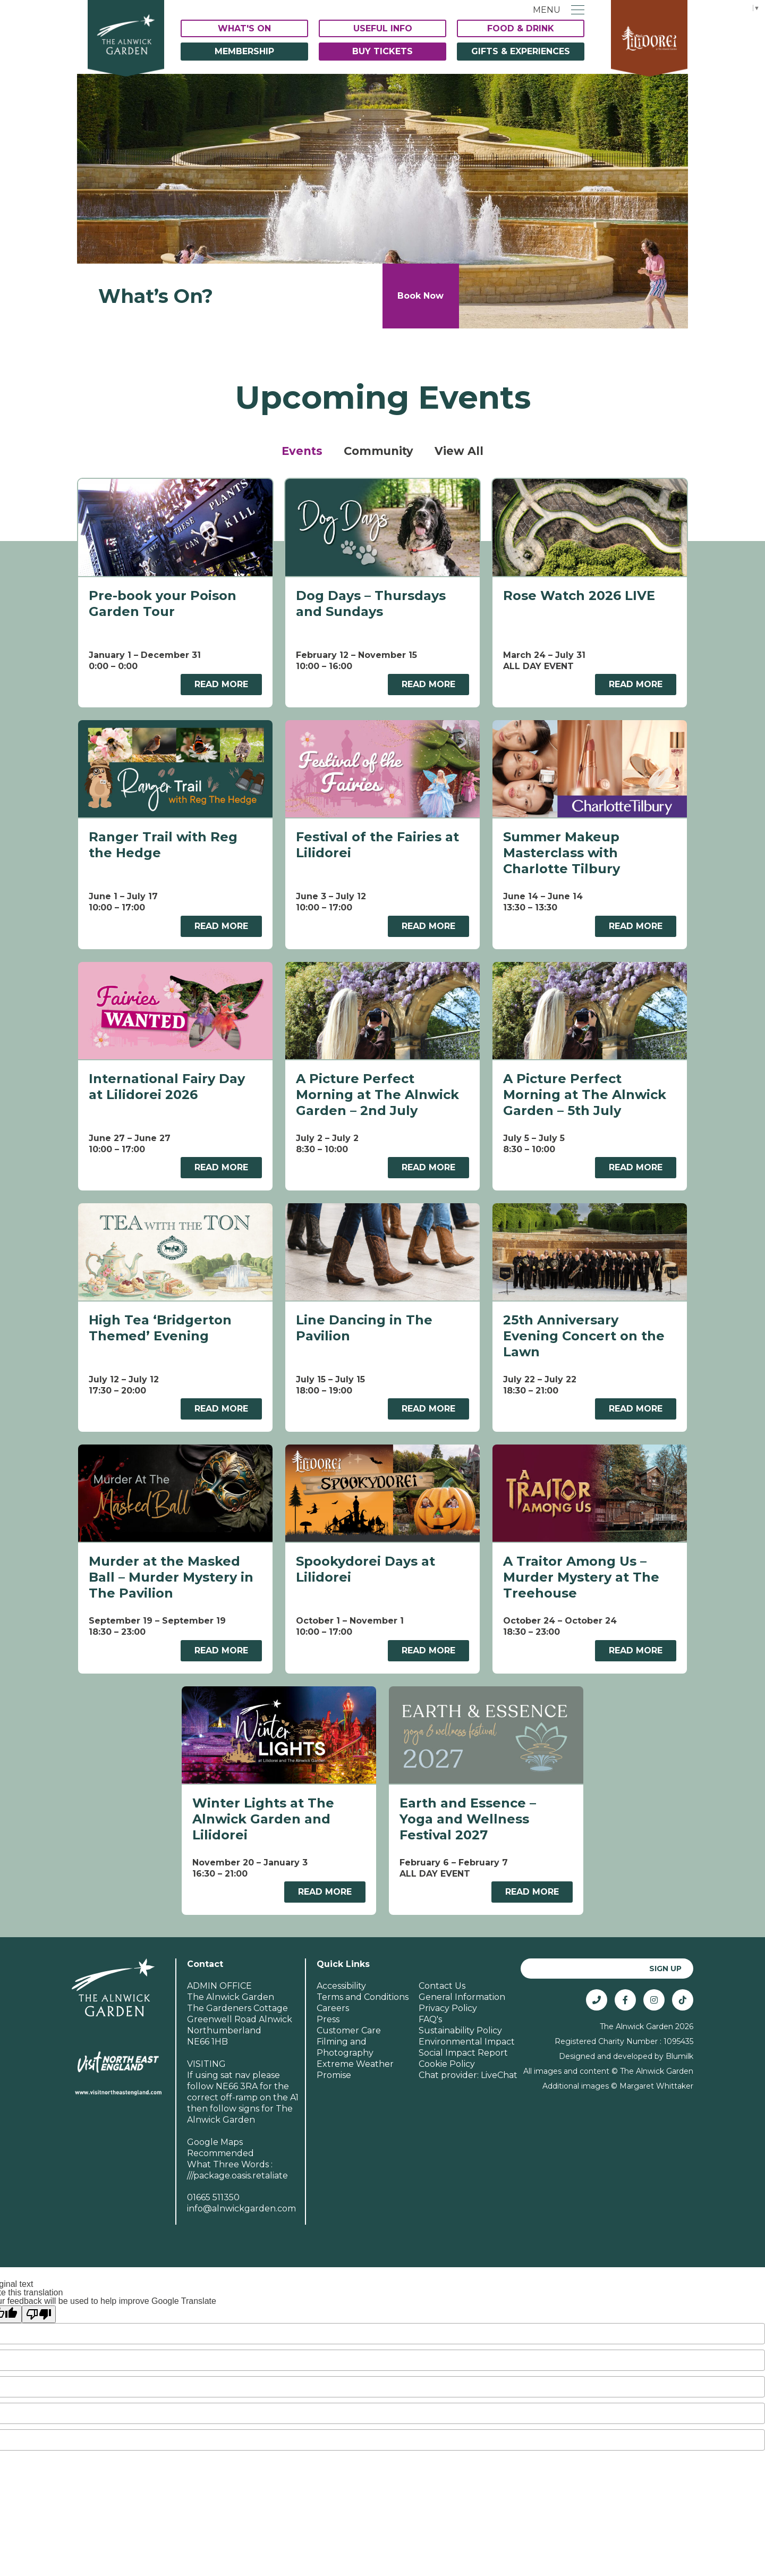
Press (328, 2005)
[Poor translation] (39, 2300)
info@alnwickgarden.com (241, 2195)
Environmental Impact (467, 2028)
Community (378, 451)
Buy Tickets (382, 51)
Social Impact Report (463, 2039)
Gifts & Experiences (520, 51)
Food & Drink (520, 28)
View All (459, 451)
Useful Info (382, 28)
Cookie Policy (447, 2050)
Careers (333, 1994)
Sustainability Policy (460, 2017)
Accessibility (341, 1972)
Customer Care (349, 2017)
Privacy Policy (448, 1994)
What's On (244, 28)
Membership (244, 51)
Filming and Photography (345, 2033)
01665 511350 (213, 2183)
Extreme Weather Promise (355, 2055)
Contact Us (442, 1972)
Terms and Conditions (363, 1983)
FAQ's (430, 2005)
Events (302, 451)
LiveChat (499, 2061)
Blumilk (679, 2042)
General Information (462, 1983)
